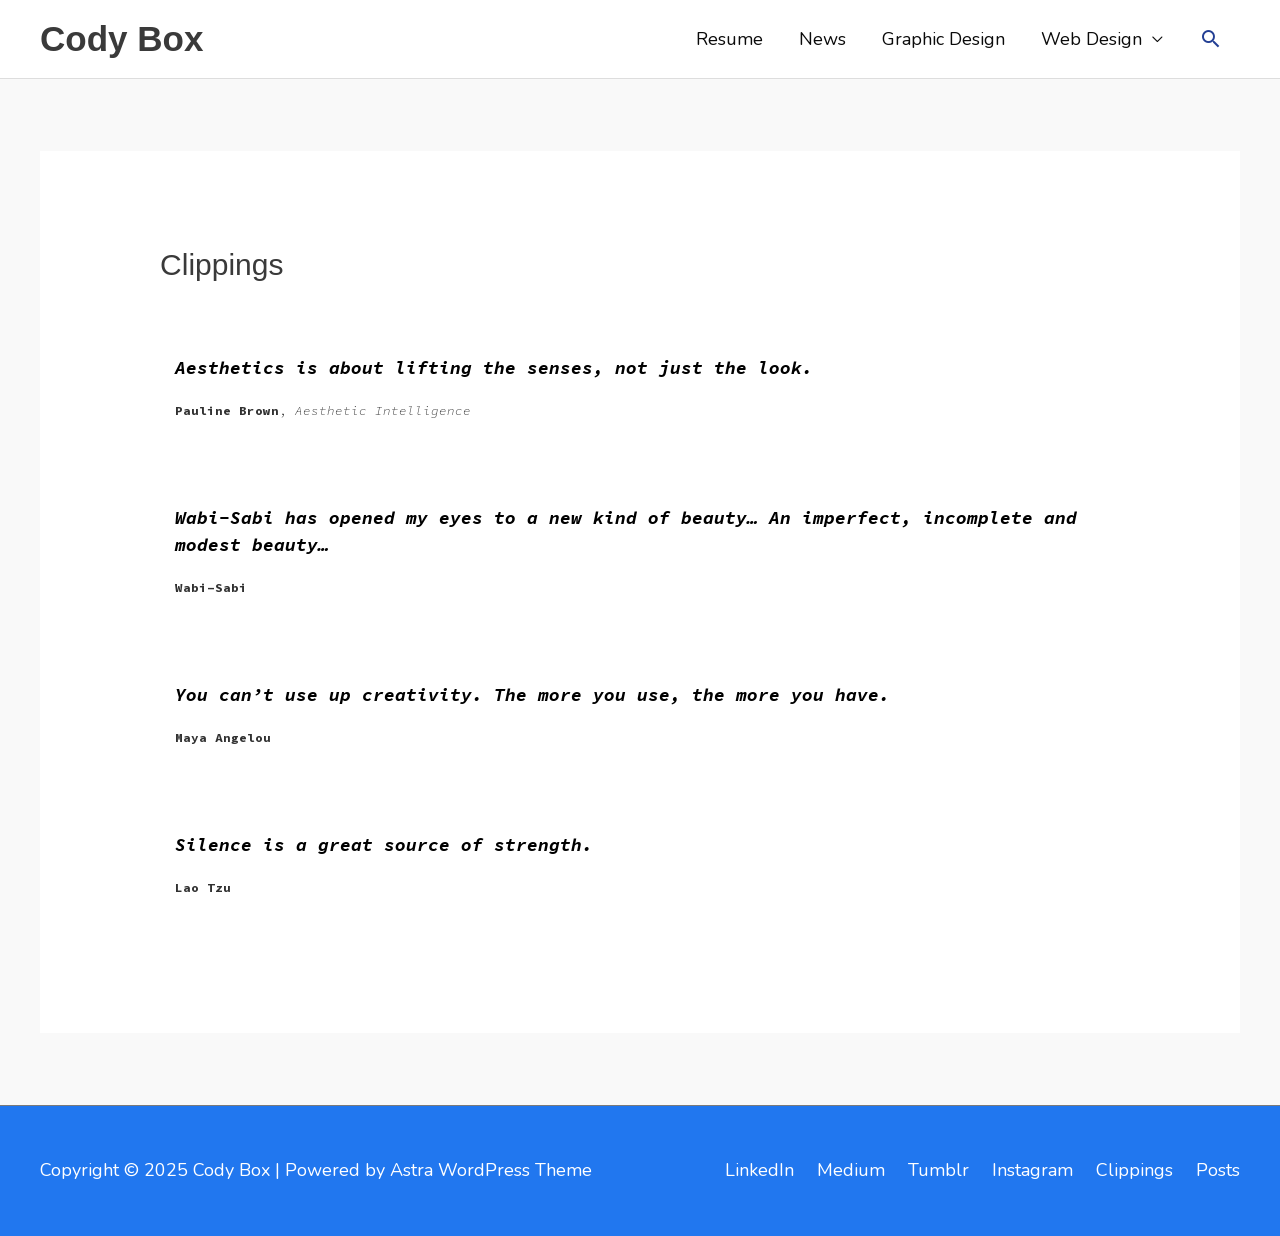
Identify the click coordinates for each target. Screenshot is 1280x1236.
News (822, 39)
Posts (1218, 1170)
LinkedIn (759, 1170)
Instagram (1032, 1170)
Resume (729, 39)
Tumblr (938, 1170)
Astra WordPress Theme (491, 1170)
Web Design (1091, 39)
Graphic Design (943, 39)
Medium (851, 1170)
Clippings (1134, 1170)
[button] (1210, 38)
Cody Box (121, 38)
